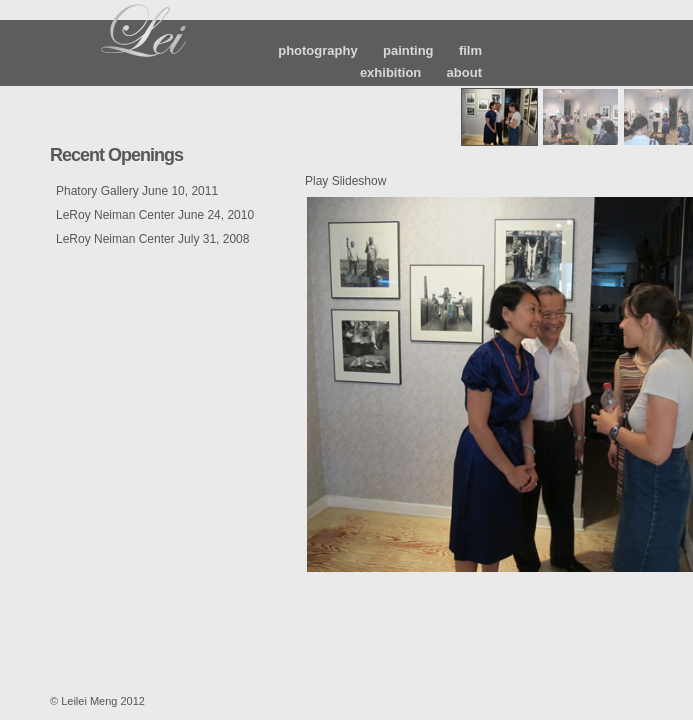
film (470, 50)
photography (317, 50)
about (464, 72)
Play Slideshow (345, 181)
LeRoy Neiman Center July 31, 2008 (152, 239)
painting (408, 50)
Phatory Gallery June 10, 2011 (137, 191)
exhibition (390, 72)
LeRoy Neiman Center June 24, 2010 (155, 215)
